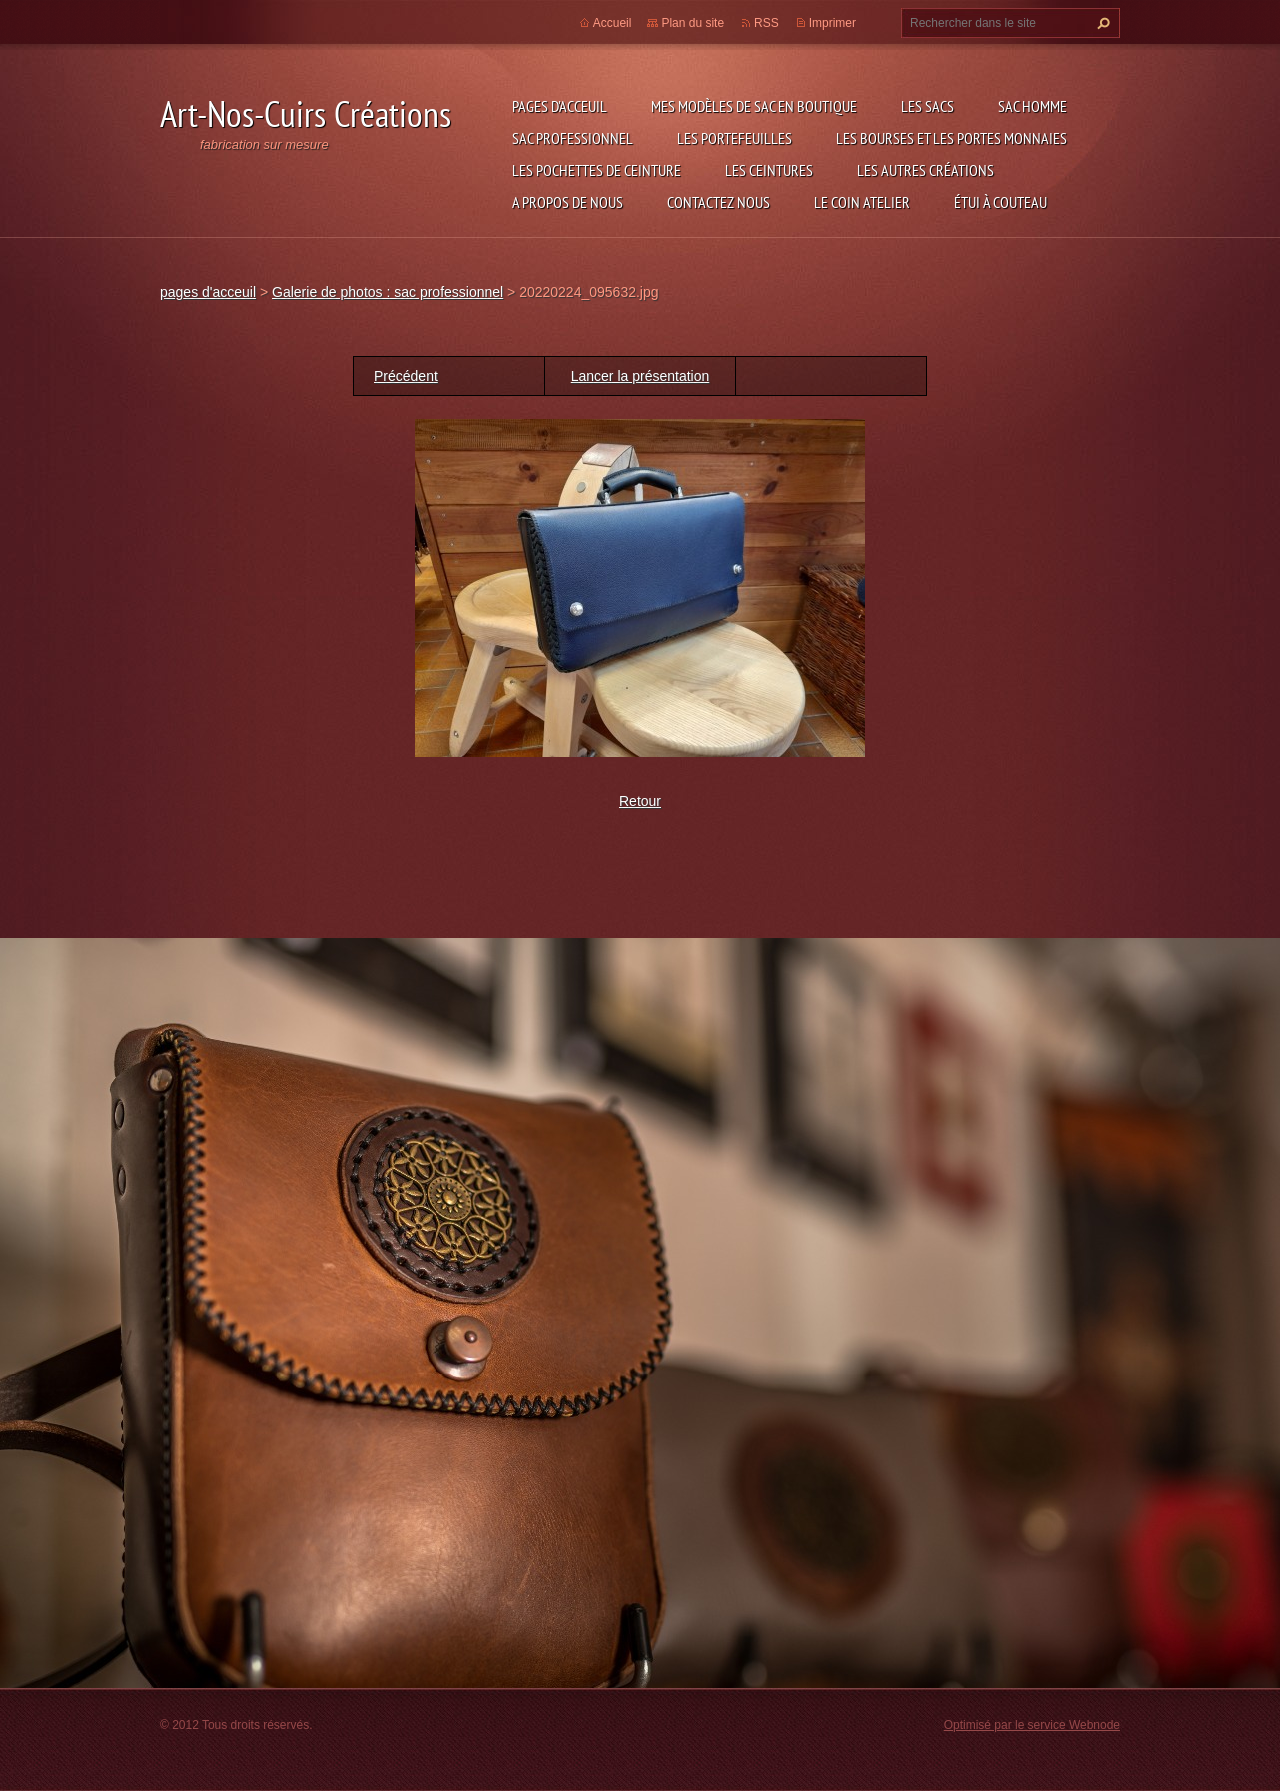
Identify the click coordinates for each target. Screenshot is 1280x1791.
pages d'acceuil (559, 106)
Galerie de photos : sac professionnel (387, 292)
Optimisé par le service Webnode (1032, 1725)
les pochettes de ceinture (596, 170)
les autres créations (925, 170)
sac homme (1032, 106)
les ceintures (769, 170)
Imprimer (832, 23)
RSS (766, 23)
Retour (640, 801)
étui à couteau (1000, 202)
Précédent (406, 376)
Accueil (612, 23)
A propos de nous (567, 202)
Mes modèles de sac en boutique (754, 106)
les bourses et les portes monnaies (951, 138)
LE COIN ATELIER (862, 202)
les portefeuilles (734, 138)
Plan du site (692, 23)
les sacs (927, 106)
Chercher (1101, 23)
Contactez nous (718, 202)
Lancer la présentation (640, 376)
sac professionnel (572, 138)
